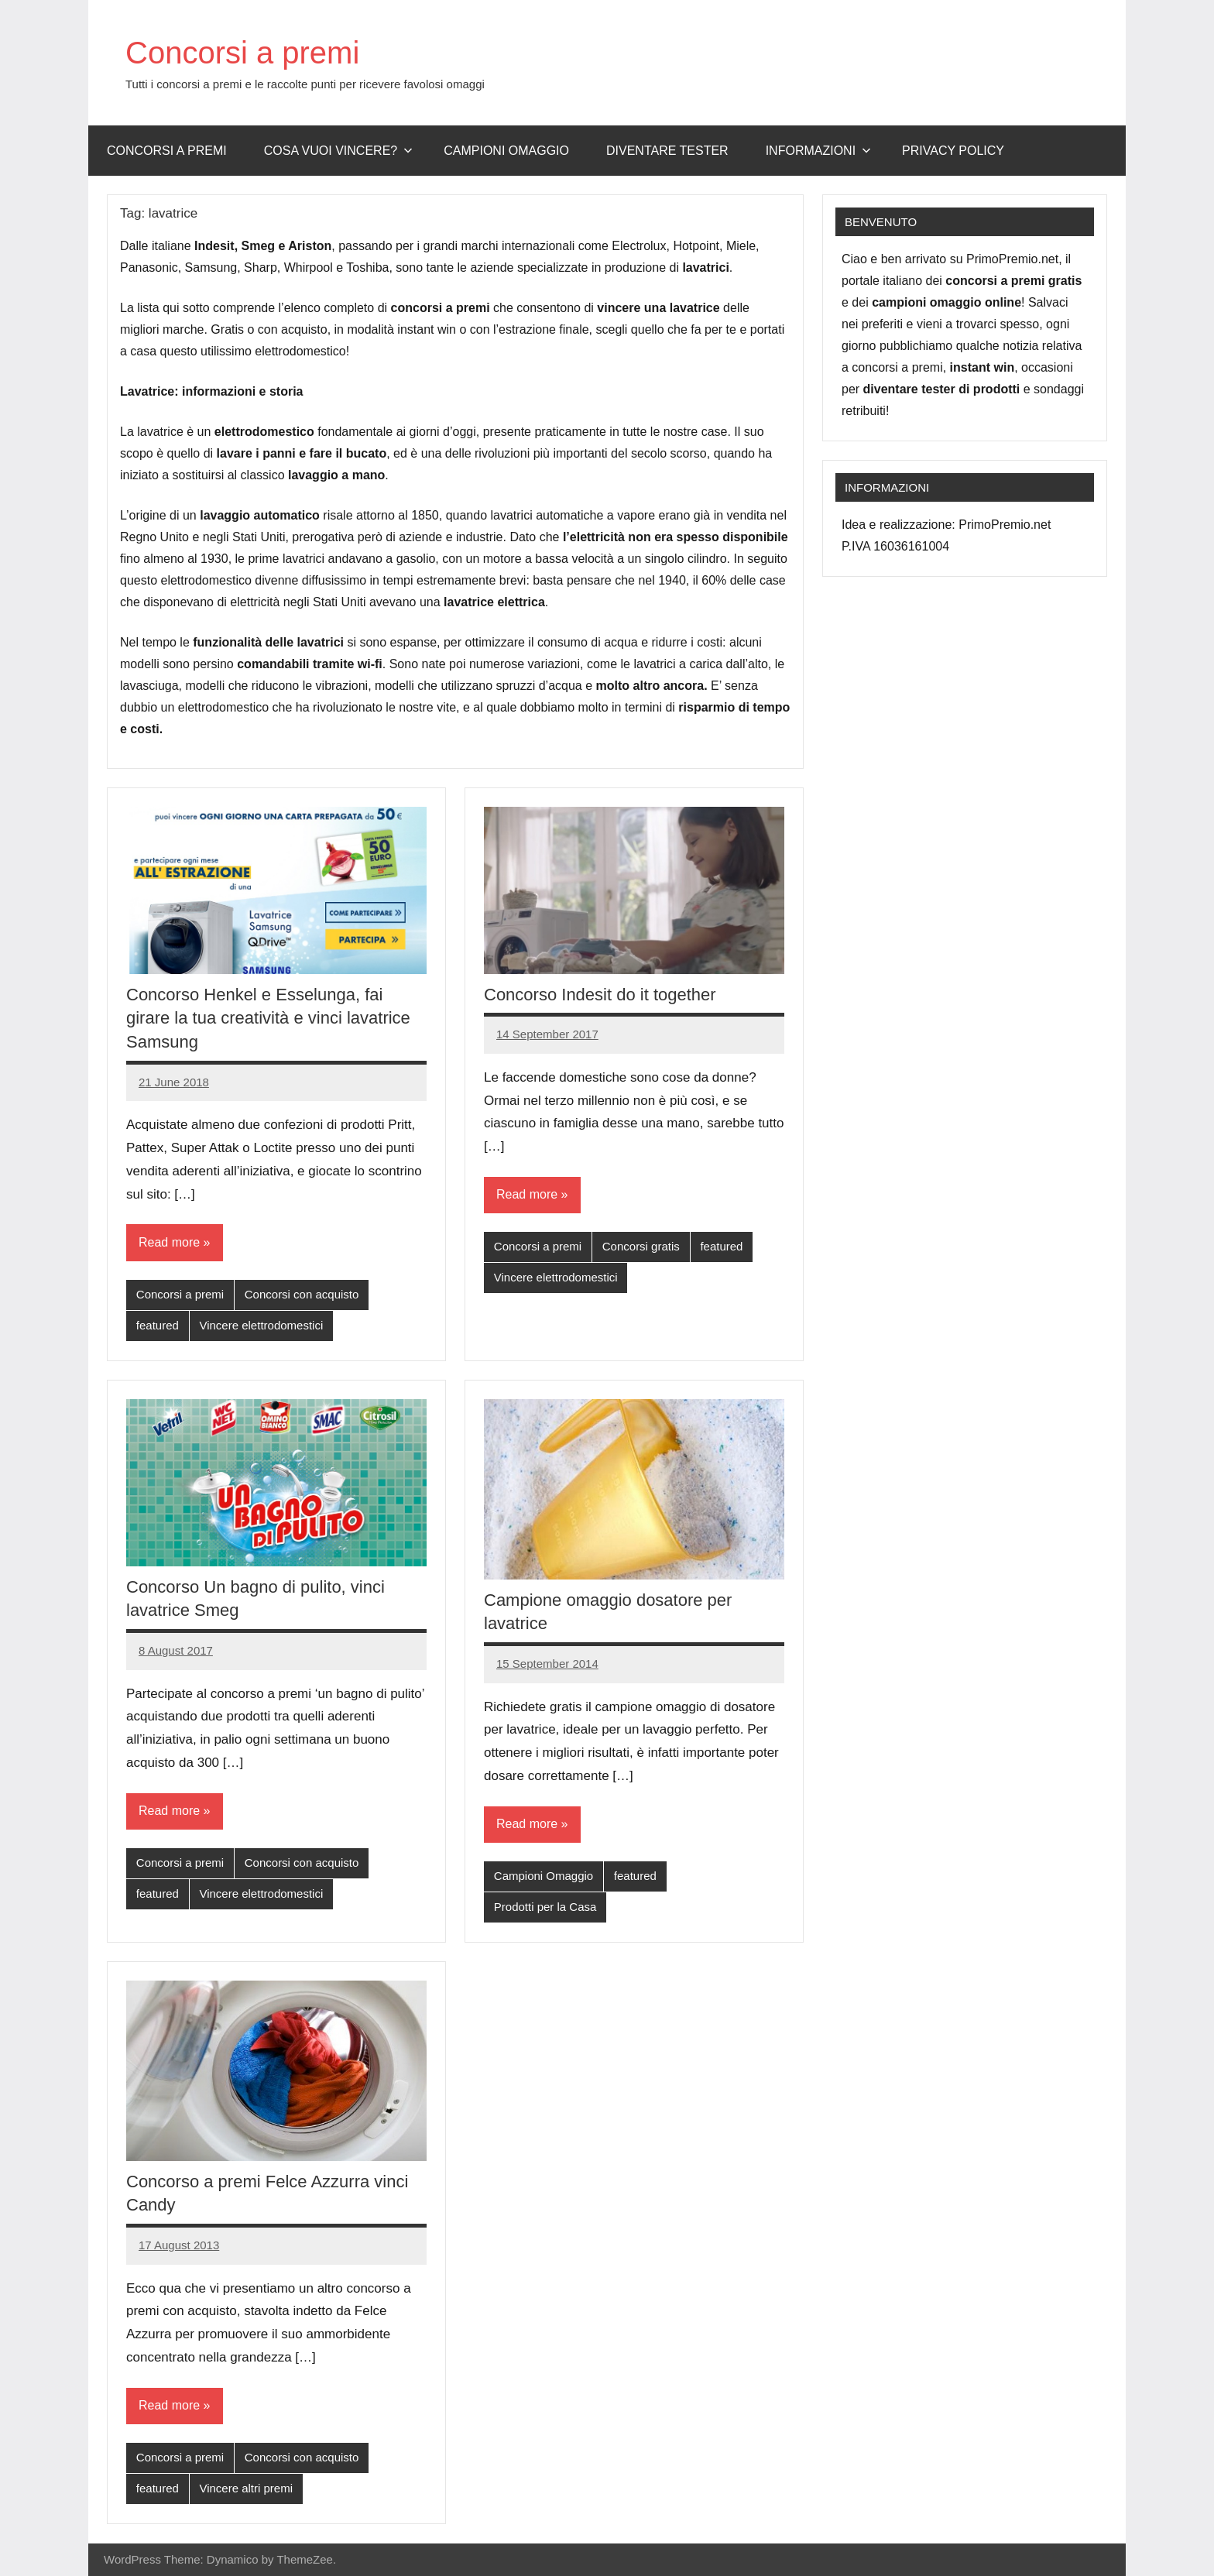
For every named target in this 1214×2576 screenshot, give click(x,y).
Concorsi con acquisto (302, 1294)
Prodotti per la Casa (545, 1906)
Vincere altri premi (246, 2488)
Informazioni (818, 150)
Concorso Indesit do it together (600, 994)
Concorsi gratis (641, 1246)
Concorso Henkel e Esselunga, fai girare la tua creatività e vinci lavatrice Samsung (268, 1018)
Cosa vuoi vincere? (338, 150)
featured (157, 1325)
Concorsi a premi (242, 53)
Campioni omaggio (506, 150)
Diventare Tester (667, 150)
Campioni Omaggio (543, 1875)
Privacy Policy (953, 150)
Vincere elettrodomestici (261, 1325)
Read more (169, 1242)
